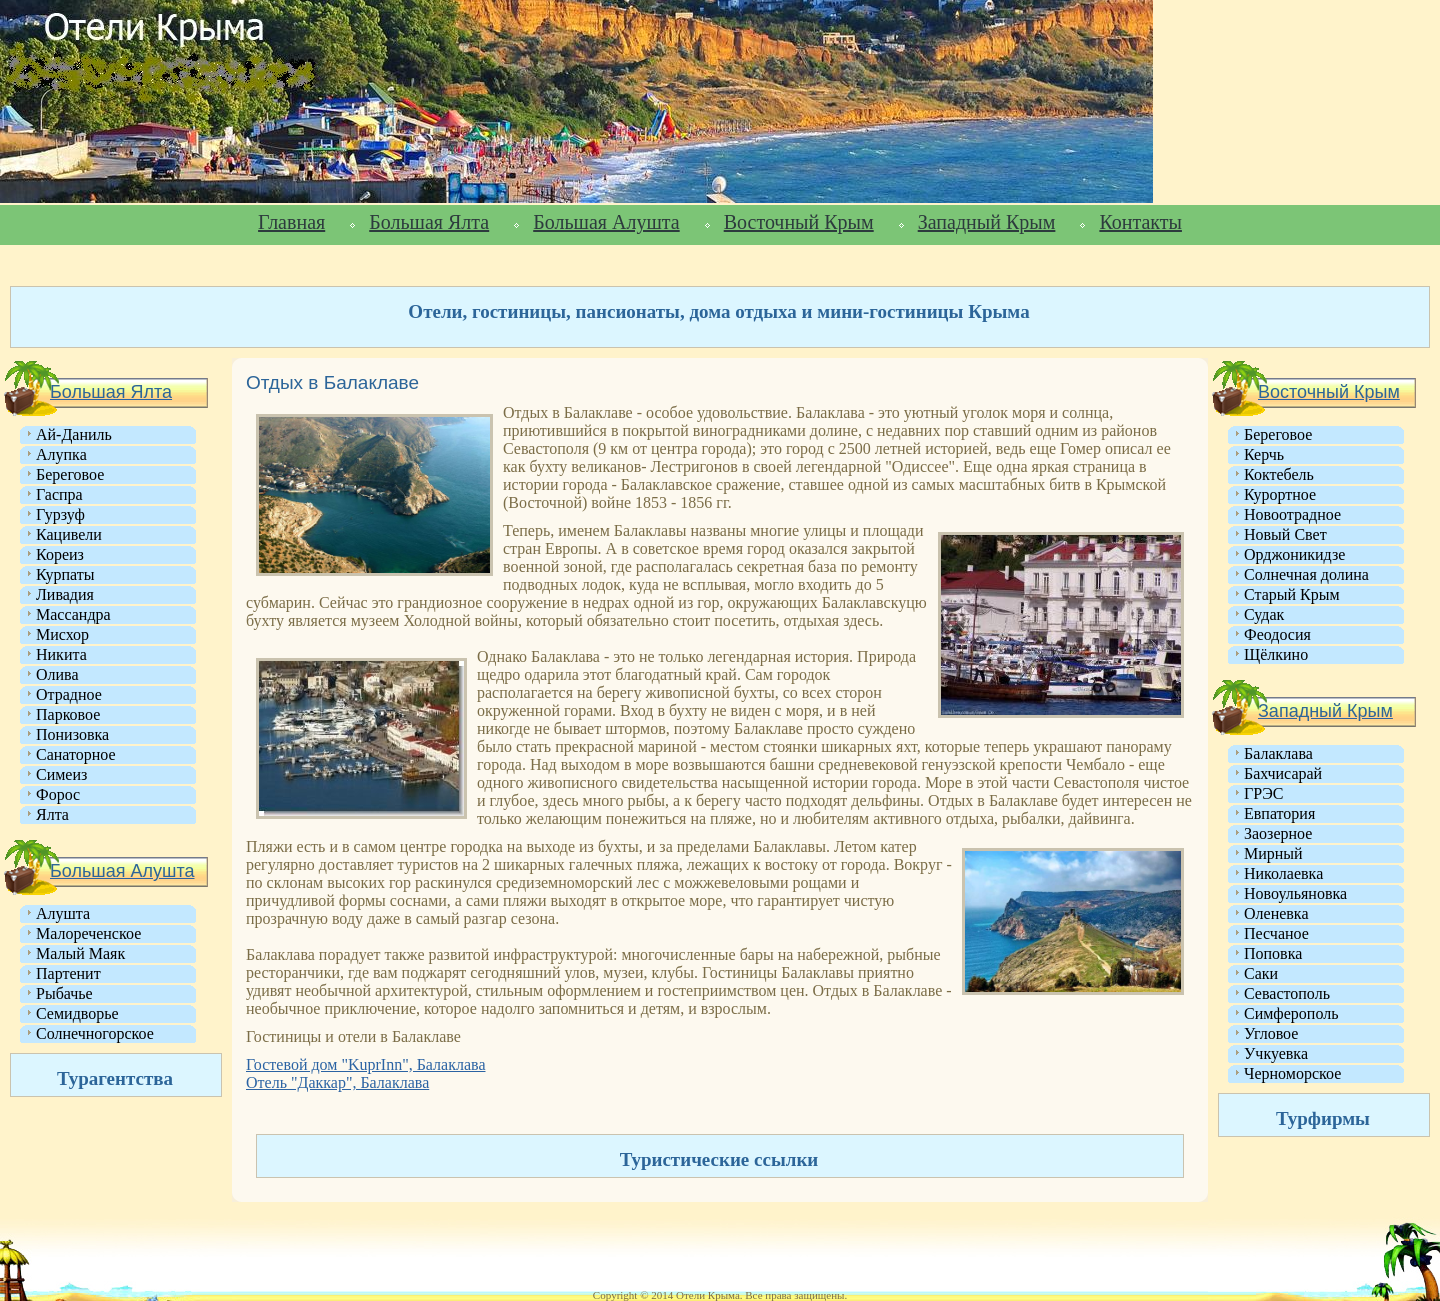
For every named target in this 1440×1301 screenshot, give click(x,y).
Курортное (1280, 494)
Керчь (1264, 454)
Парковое (68, 714)
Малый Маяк (80, 953)
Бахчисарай (1283, 773)
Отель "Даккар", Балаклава (337, 1082)
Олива (57, 674)
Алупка (61, 454)
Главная (291, 222)
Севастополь (1287, 993)
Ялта (52, 814)
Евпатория (1279, 813)
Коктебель (1279, 474)
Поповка (1273, 953)
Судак (1264, 614)
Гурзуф (60, 514)
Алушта (63, 913)
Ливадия (65, 594)
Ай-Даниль (74, 434)
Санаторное (76, 754)
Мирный (1273, 853)
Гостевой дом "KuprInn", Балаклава (366, 1064)
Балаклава (1278, 753)
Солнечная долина (1306, 574)
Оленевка (1276, 913)
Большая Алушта (606, 222)
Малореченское (88, 933)
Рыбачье (64, 993)
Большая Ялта (429, 222)
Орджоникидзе (1294, 554)
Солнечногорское (95, 1033)
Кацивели (69, 534)
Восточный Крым (799, 222)
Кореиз (60, 554)
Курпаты (65, 574)
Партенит (68, 973)
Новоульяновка (1295, 893)
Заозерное (1278, 833)
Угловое (1271, 1033)
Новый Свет (1285, 534)
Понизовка (72, 734)
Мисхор (62, 634)
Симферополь (1291, 1013)
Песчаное (1276, 933)
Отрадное (69, 694)
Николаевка (1283, 873)
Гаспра (59, 494)
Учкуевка (1276, 1053)
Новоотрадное (1292, 514)
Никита (61, 654)
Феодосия (1277, 634)
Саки (1261, 973)
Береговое (70, 474)
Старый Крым (1292, 594)
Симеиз (61, 774)
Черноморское (1292, 1073)
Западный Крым (987, 222)
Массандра (73, 614)
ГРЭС (1263, 793)
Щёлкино (1276, 654)
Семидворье (77, 1013)
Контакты (1140, 222)
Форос (58, 794)
